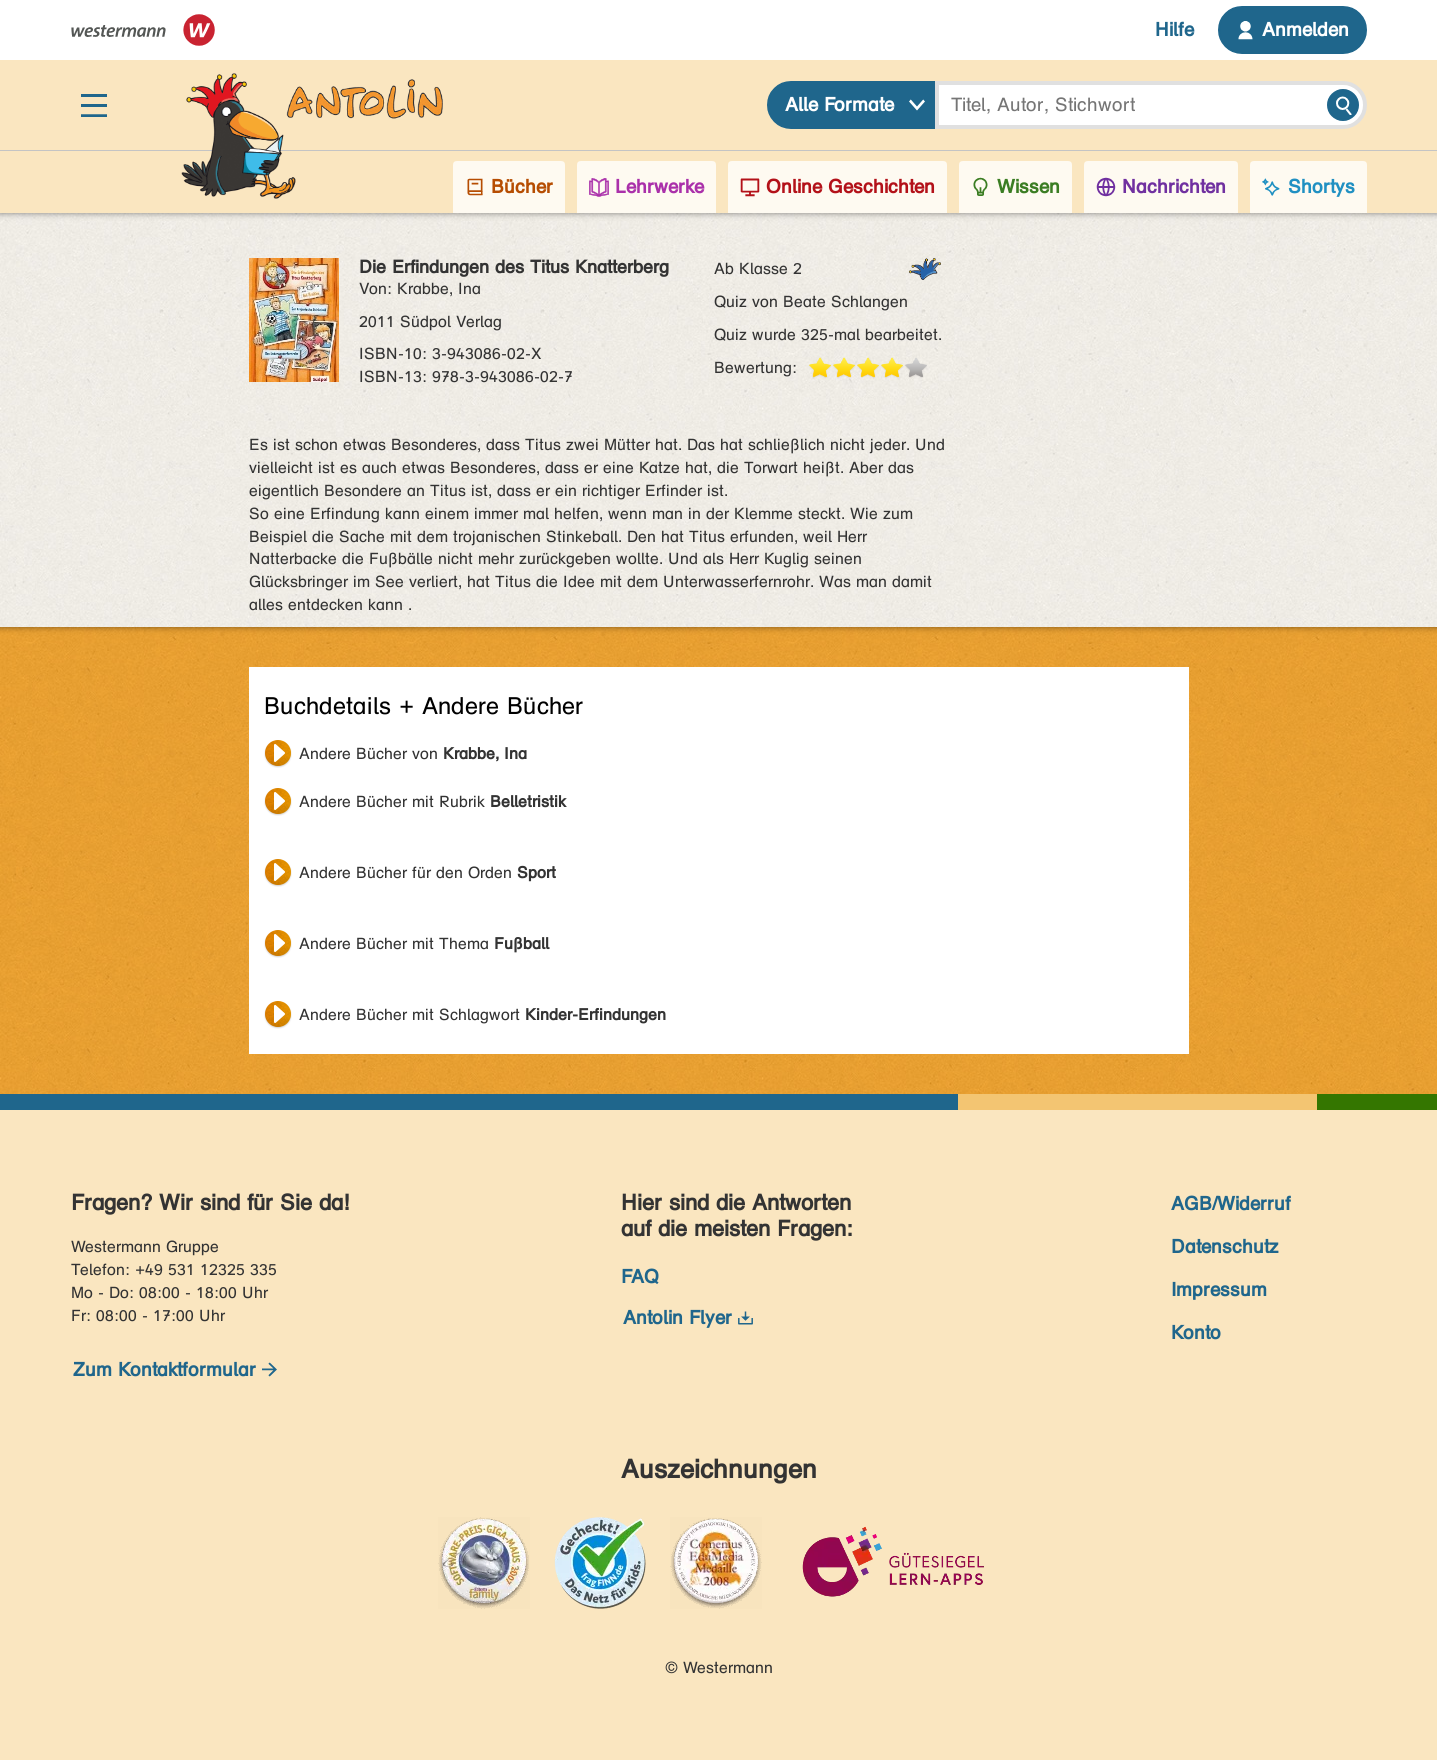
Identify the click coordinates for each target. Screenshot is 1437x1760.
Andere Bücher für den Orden (427, 872)
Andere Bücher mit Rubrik (432, 801)
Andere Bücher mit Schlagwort (482, 1014)
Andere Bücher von (413, 753)
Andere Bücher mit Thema (424, 943)
